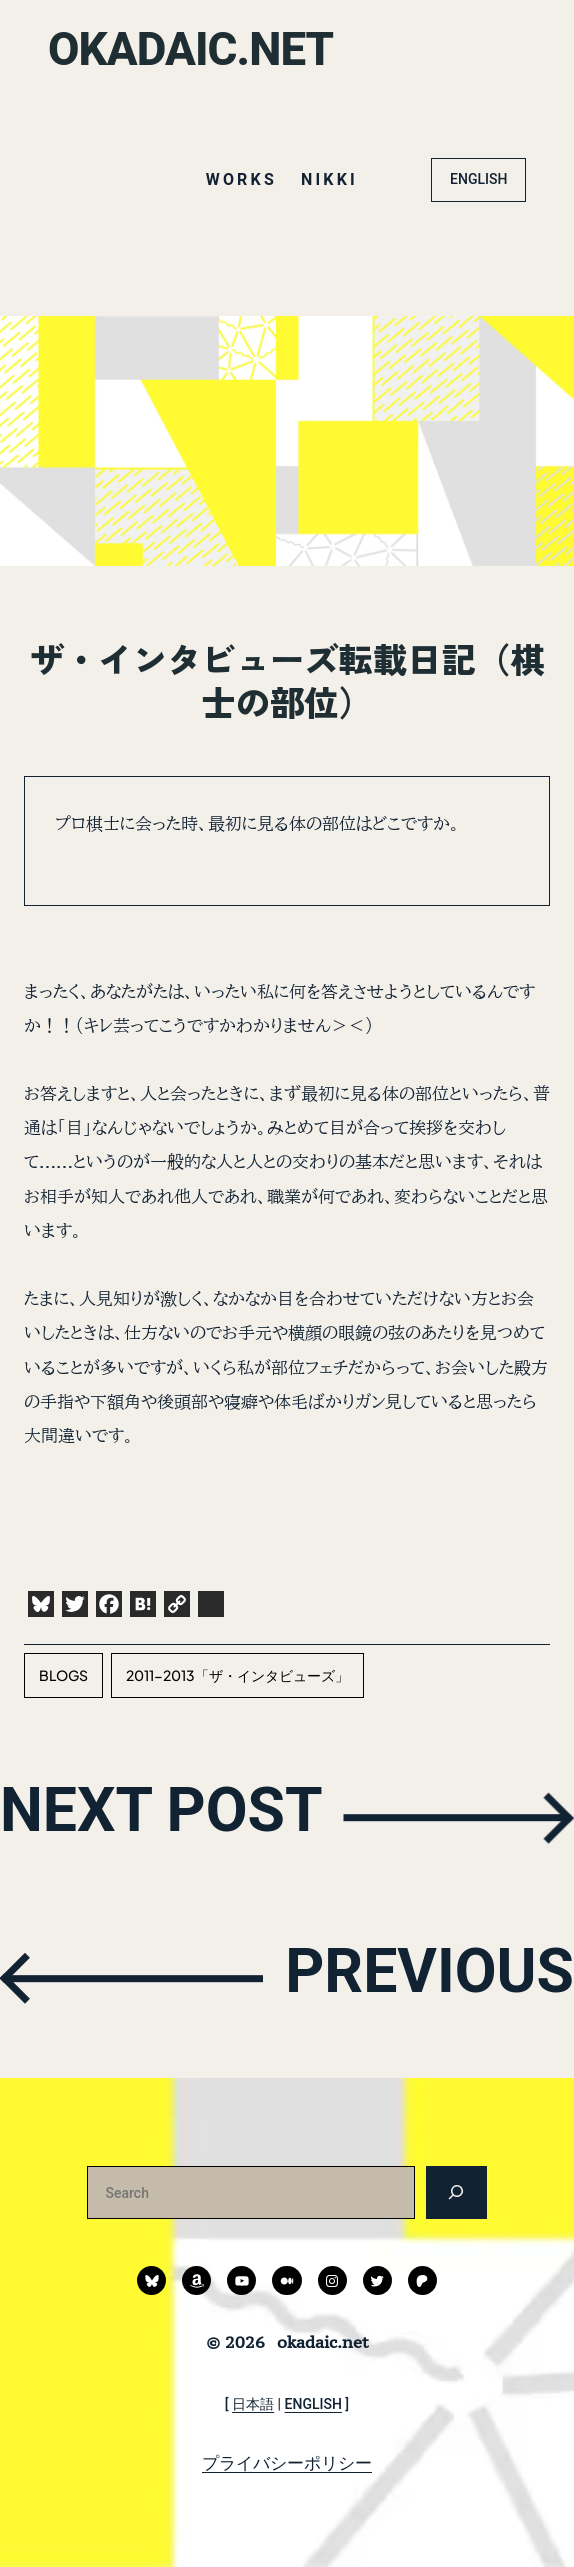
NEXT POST (175, 1815)
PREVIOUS (417, 1976)
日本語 (253, 2404)
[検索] (456, 2192)
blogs (63, 1675)
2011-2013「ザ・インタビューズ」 (237, 1675)
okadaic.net (197, 49)
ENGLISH (478, 179)
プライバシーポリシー (287, 2463)
